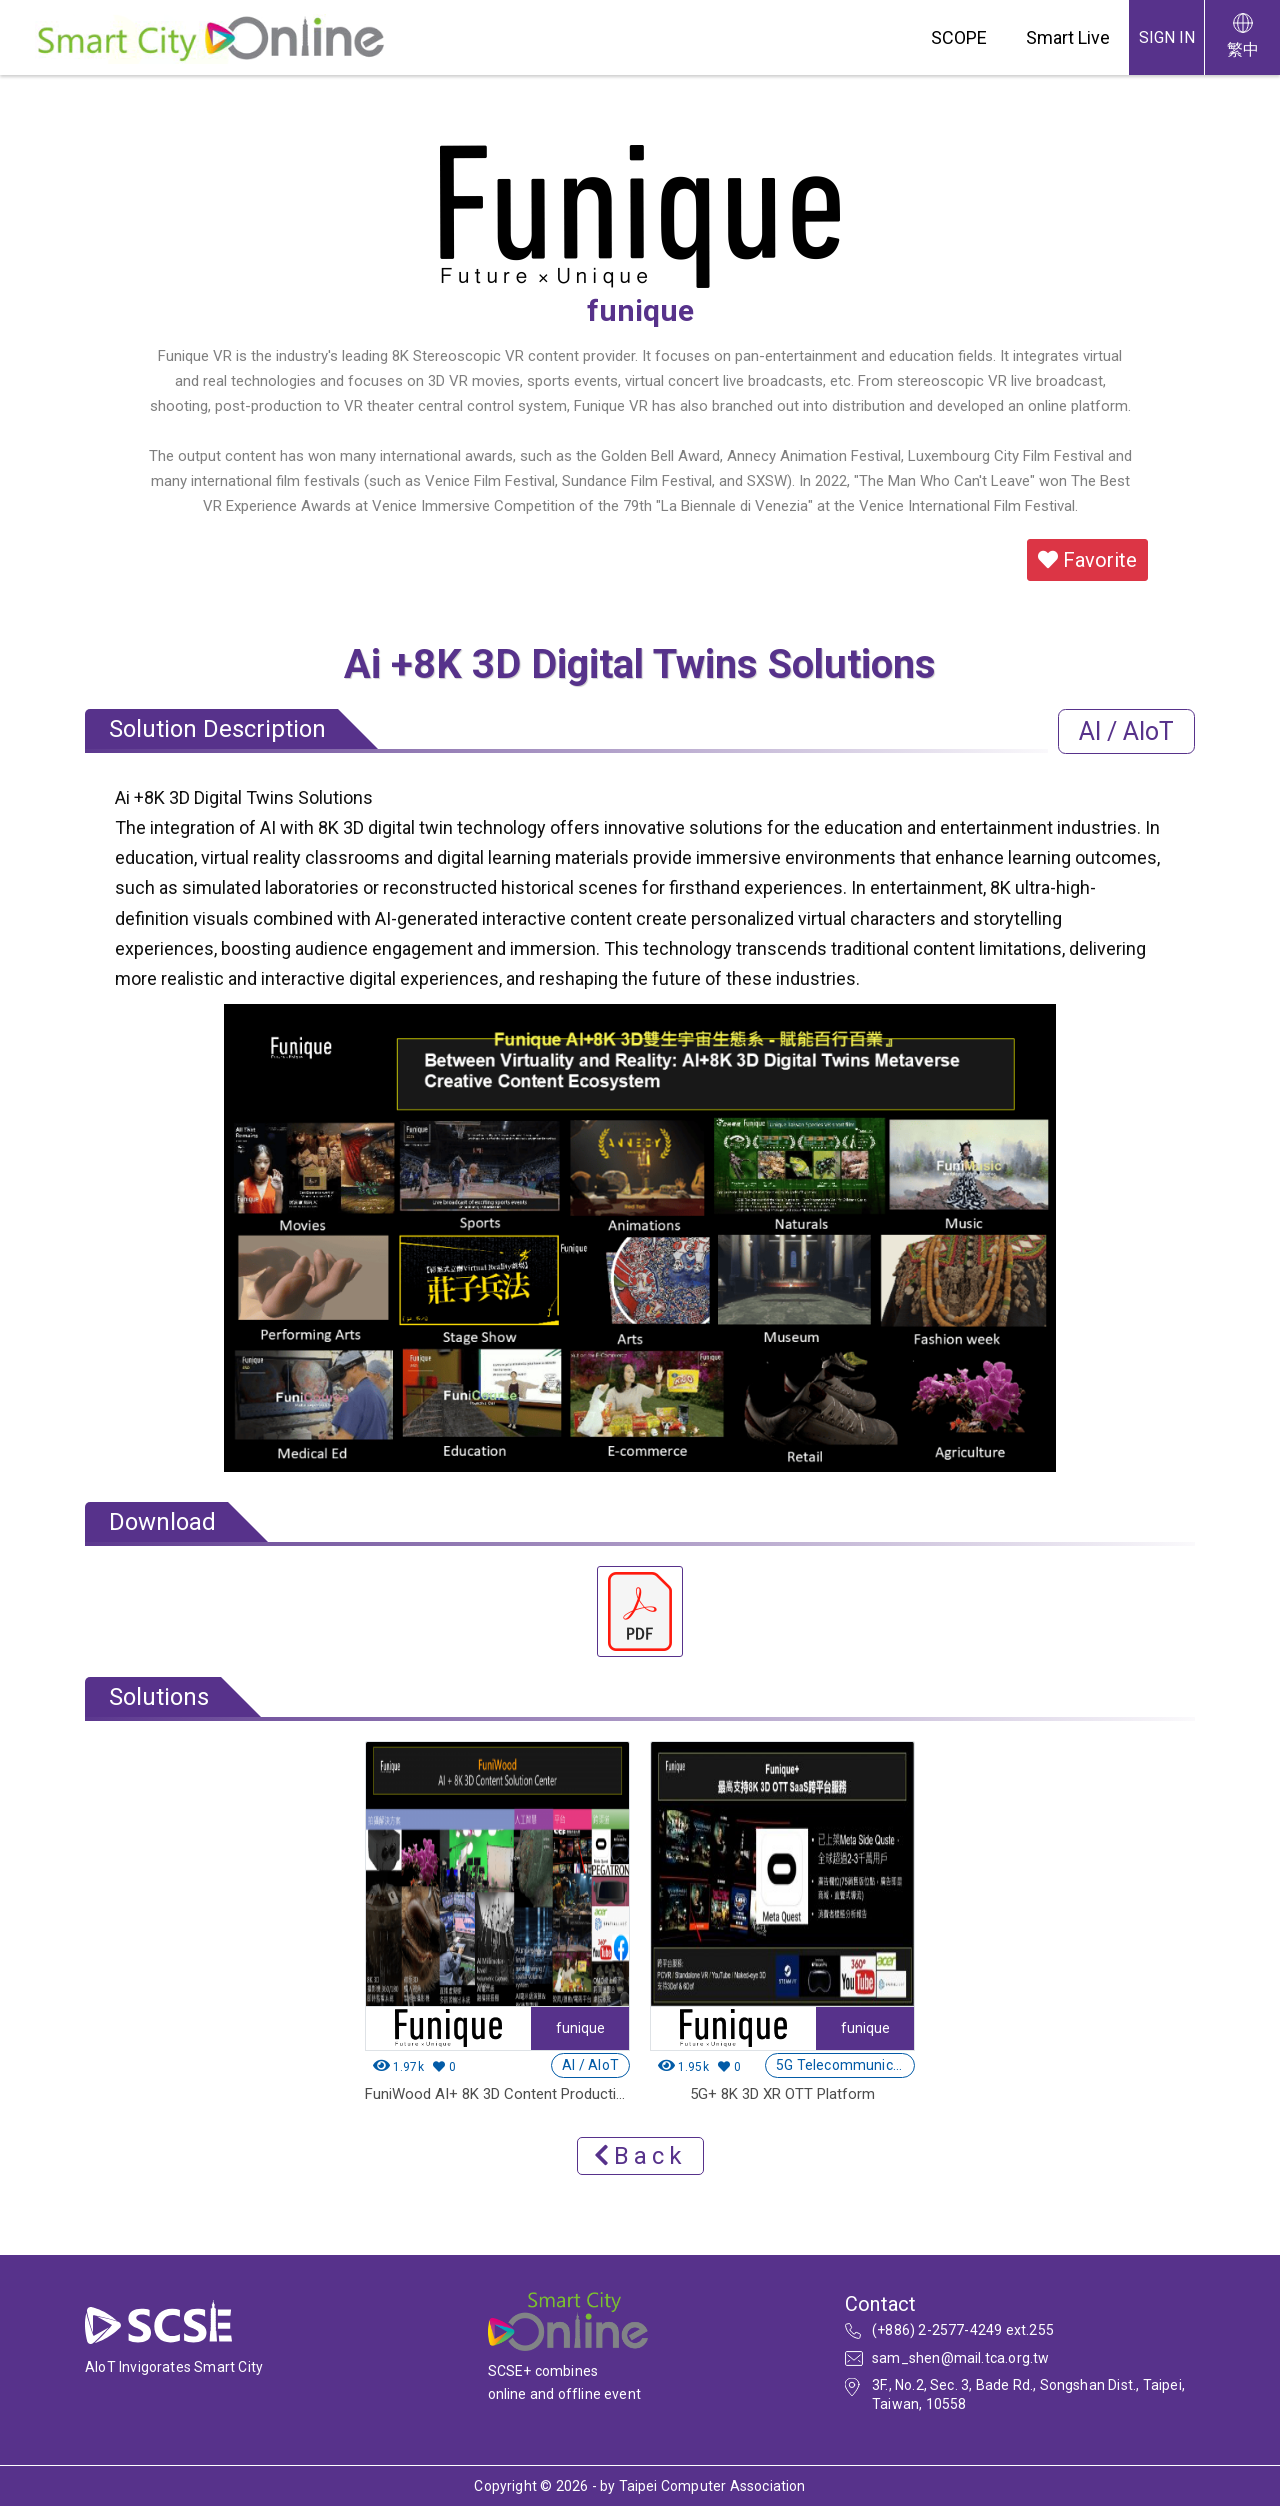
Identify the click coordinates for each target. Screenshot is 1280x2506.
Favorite (1087, 560)
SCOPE (959, 37)
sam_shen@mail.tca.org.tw (961, 2358)
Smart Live (1068, 37)
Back (640, 2156)
